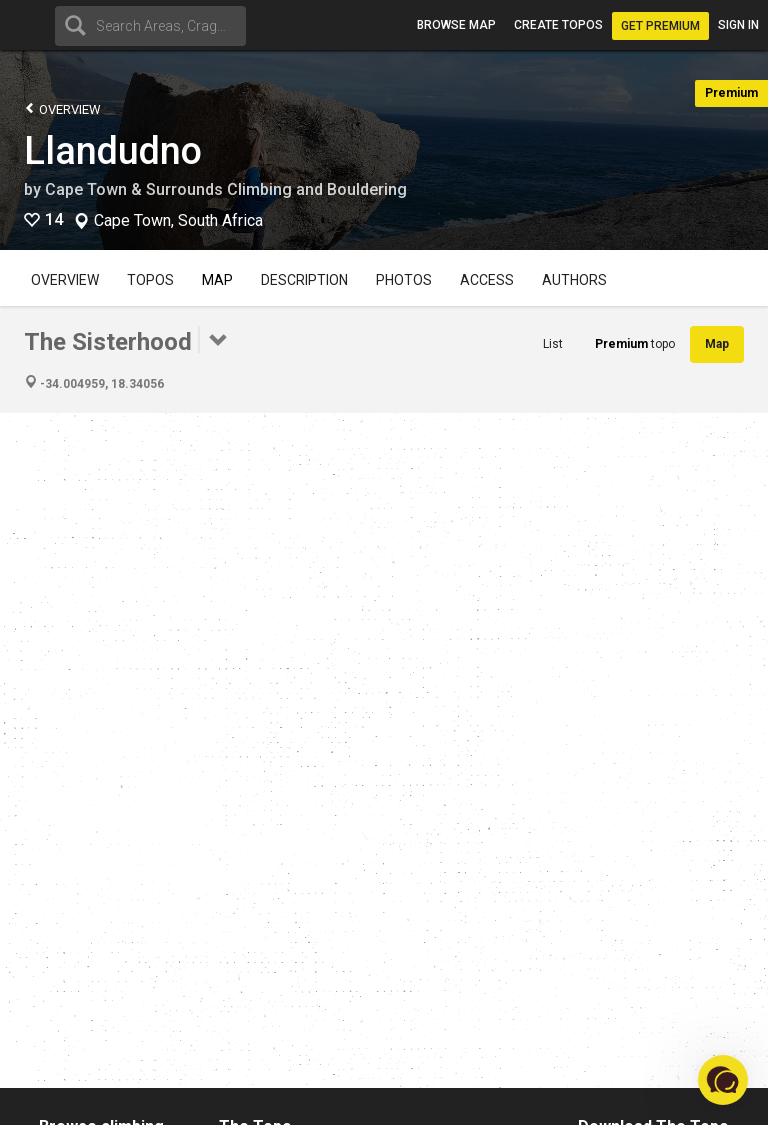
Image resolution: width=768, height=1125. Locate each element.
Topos (150, 280)
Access (487, 280)
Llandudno (113, 151)
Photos (404, 280)
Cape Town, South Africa (178, 221)
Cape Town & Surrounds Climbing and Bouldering (226, 189)
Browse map (456, 25)
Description (304, 280)
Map (217, 280)
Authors (574, 280)
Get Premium (660, 26)
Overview (62, 108)
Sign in (738, 25)
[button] (723, 1080)
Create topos (558, 25)
